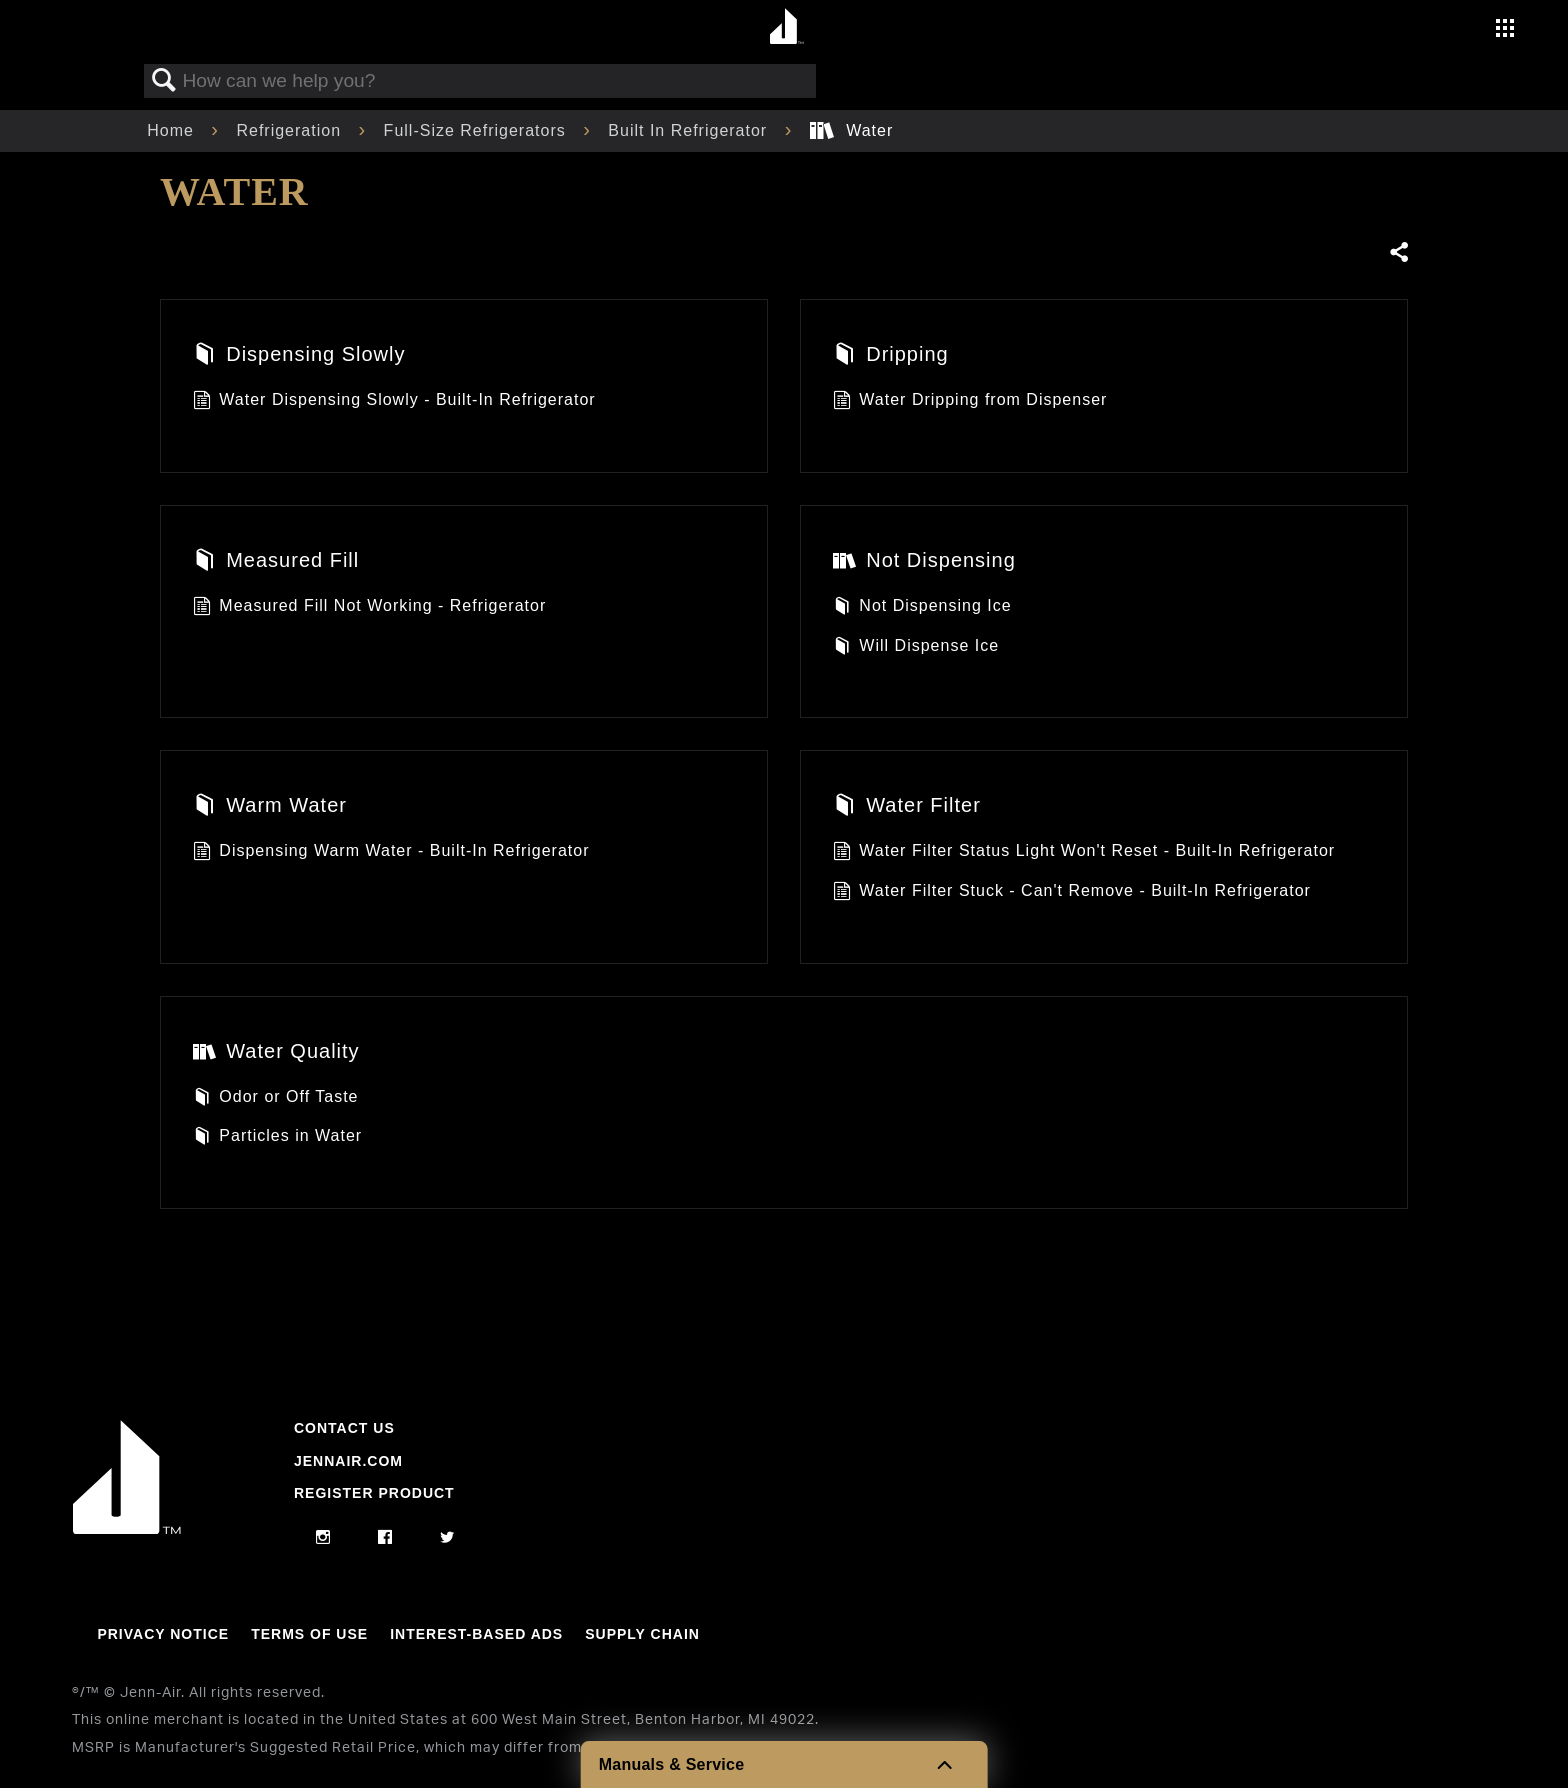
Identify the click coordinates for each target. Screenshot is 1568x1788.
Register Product (374, 1493)
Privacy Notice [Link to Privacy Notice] (163, 1634)
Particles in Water (277, 1138)
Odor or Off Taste (276, 1099)
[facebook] (385, 1538)
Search (164, 81)
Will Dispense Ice (916, 648)
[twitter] (447, 1538)
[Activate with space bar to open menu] (1505, 30)
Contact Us (344, 1428)
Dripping (891, 356)
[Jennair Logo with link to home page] (127, 1529)
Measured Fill (276, 562)
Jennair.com (348, 1461)
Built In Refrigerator (690, 130)
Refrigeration (291, 130)
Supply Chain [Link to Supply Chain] (642, 1634)
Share (1398, 253)
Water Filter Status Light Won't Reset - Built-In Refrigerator (1084, 853)
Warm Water (270, 807)
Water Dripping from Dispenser (970, 402)
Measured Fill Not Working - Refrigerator (369, 608)
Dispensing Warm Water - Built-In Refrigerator (391, 853)
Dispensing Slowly (299, 356)
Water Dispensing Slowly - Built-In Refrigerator (394, 402)
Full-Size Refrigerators (478, 130)
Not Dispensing (924, 562)
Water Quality (276, 1053)
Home (173, 130)
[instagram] (323, 1538)
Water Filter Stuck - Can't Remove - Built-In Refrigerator (1072, 893)
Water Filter (907, 807)
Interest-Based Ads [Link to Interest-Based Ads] (476, 1634)
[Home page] (786, 27)
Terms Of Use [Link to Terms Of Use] (309, 1634)
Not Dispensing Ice (922, 608)
